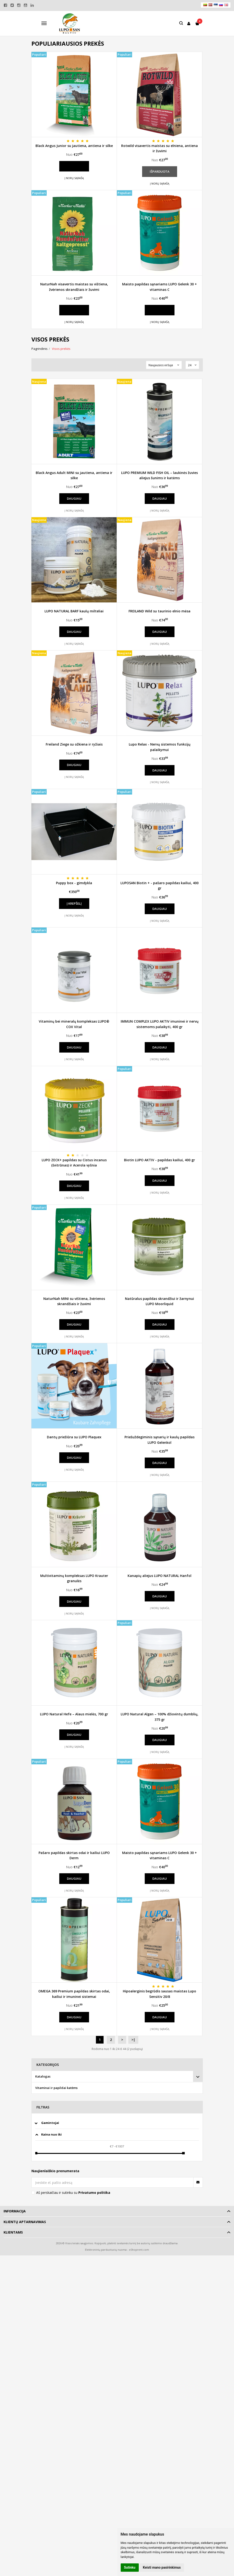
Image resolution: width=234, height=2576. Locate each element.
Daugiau (74, 166)
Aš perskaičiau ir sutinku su (73, 2215)
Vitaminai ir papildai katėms (56, 2111)
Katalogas (42, 2099)
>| (133, 2062)
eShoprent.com (139, 2272)
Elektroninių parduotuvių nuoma (106, 2272)
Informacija (15, 2234)
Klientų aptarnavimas (25, 2245)
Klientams (13, 2255)
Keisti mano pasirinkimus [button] (162, 2567)
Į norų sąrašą (74, 178)
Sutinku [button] (129, 2567)
